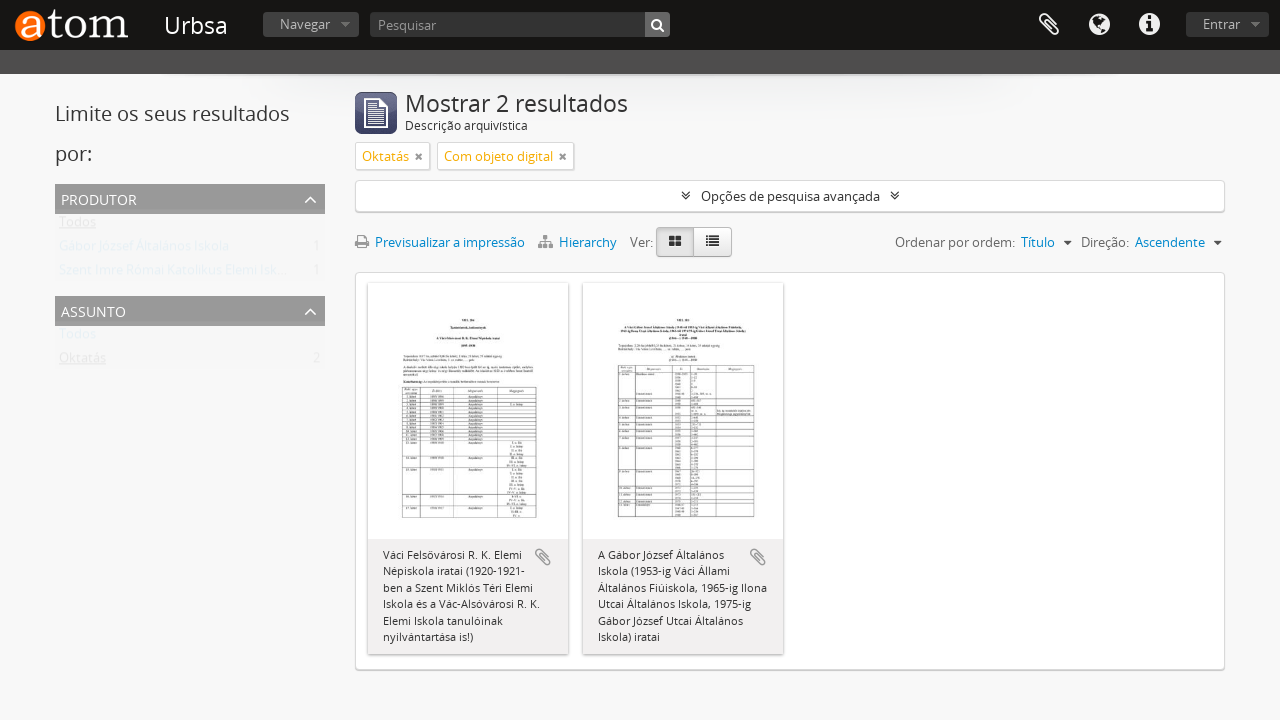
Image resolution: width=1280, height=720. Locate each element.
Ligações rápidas (1149, 25)
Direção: (1105, 242)
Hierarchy (579, 242)
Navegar (305, 24)
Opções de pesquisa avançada (790, 196)
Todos (77, 226)
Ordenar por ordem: (955, 242)
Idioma (1099, 25)
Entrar (1221, 24)
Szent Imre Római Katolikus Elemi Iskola (177, 274)
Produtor (99, 197)
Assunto (93, 309)
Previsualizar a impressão (440, 242)
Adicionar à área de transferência (543, 557)
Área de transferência (1049, 25)
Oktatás (82, 362)
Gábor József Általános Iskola (144, 250)
